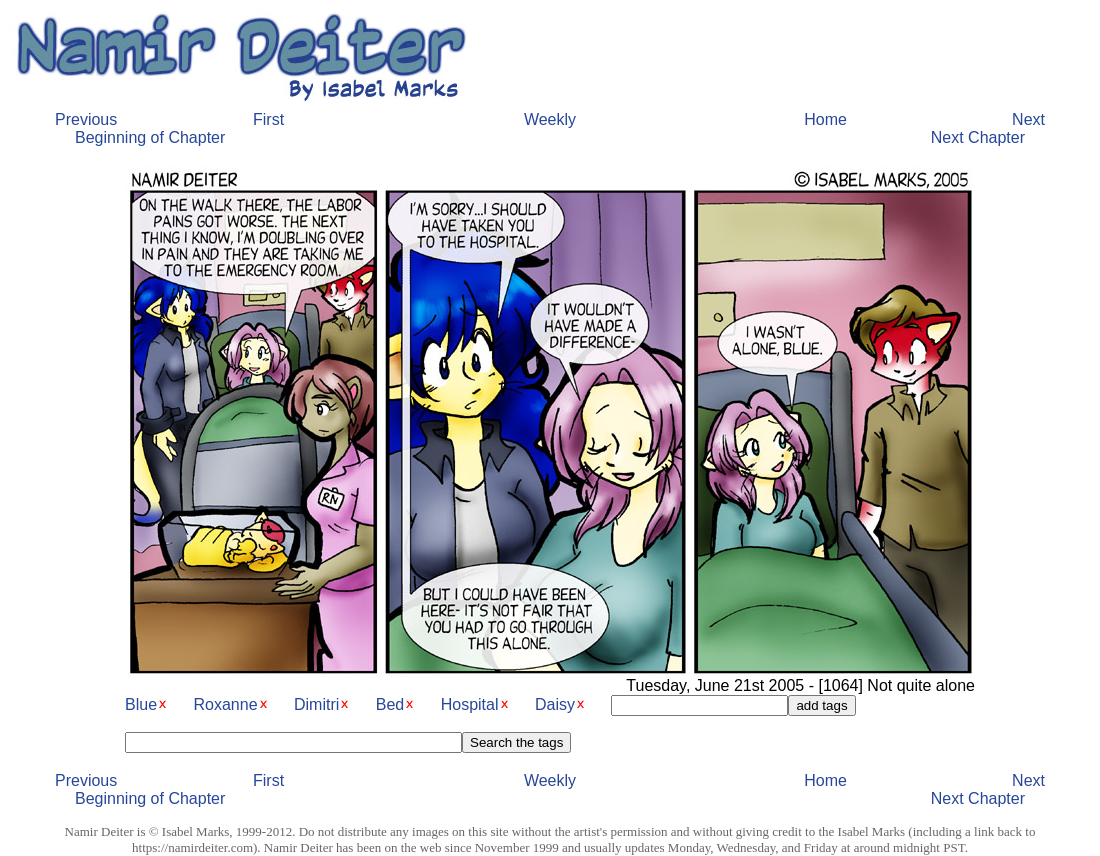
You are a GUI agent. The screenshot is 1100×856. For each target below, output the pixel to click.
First (268, 119)
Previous (86, 119)
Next (1028, 119)
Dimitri (316, 704)
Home (825, 119)
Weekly (550, 119)
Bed (390, 704)
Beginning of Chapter (150, 137)
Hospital (470, 704)
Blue (141, 704)
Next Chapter (978, 137)
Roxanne (225, 704)
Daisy (555, 704)
